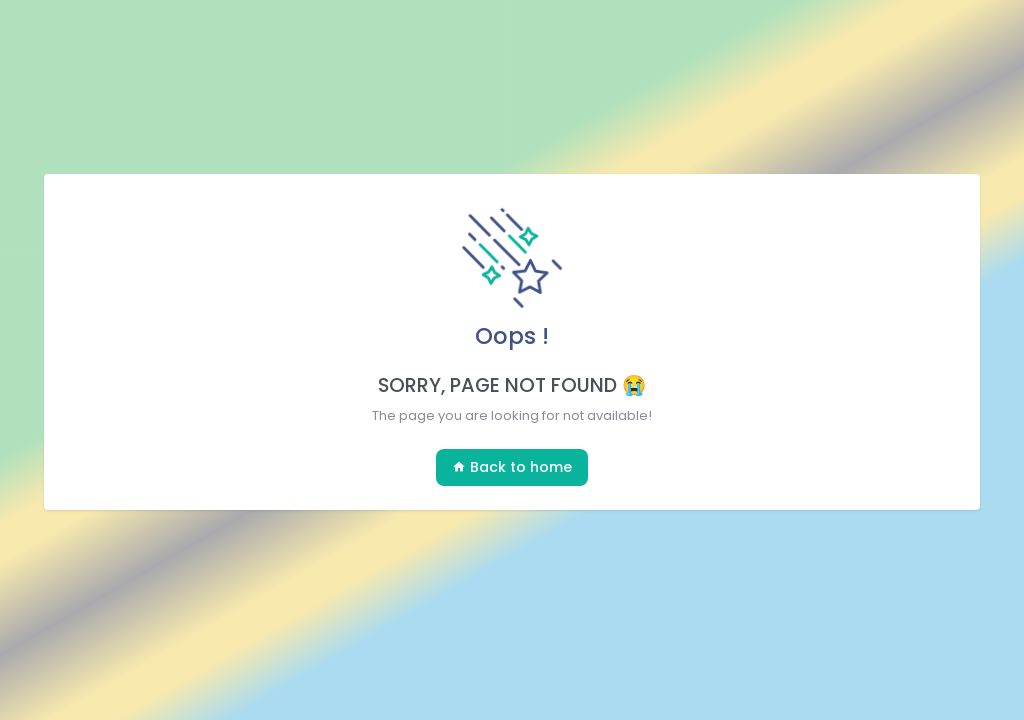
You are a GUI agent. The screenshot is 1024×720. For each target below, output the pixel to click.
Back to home (512, 467)
